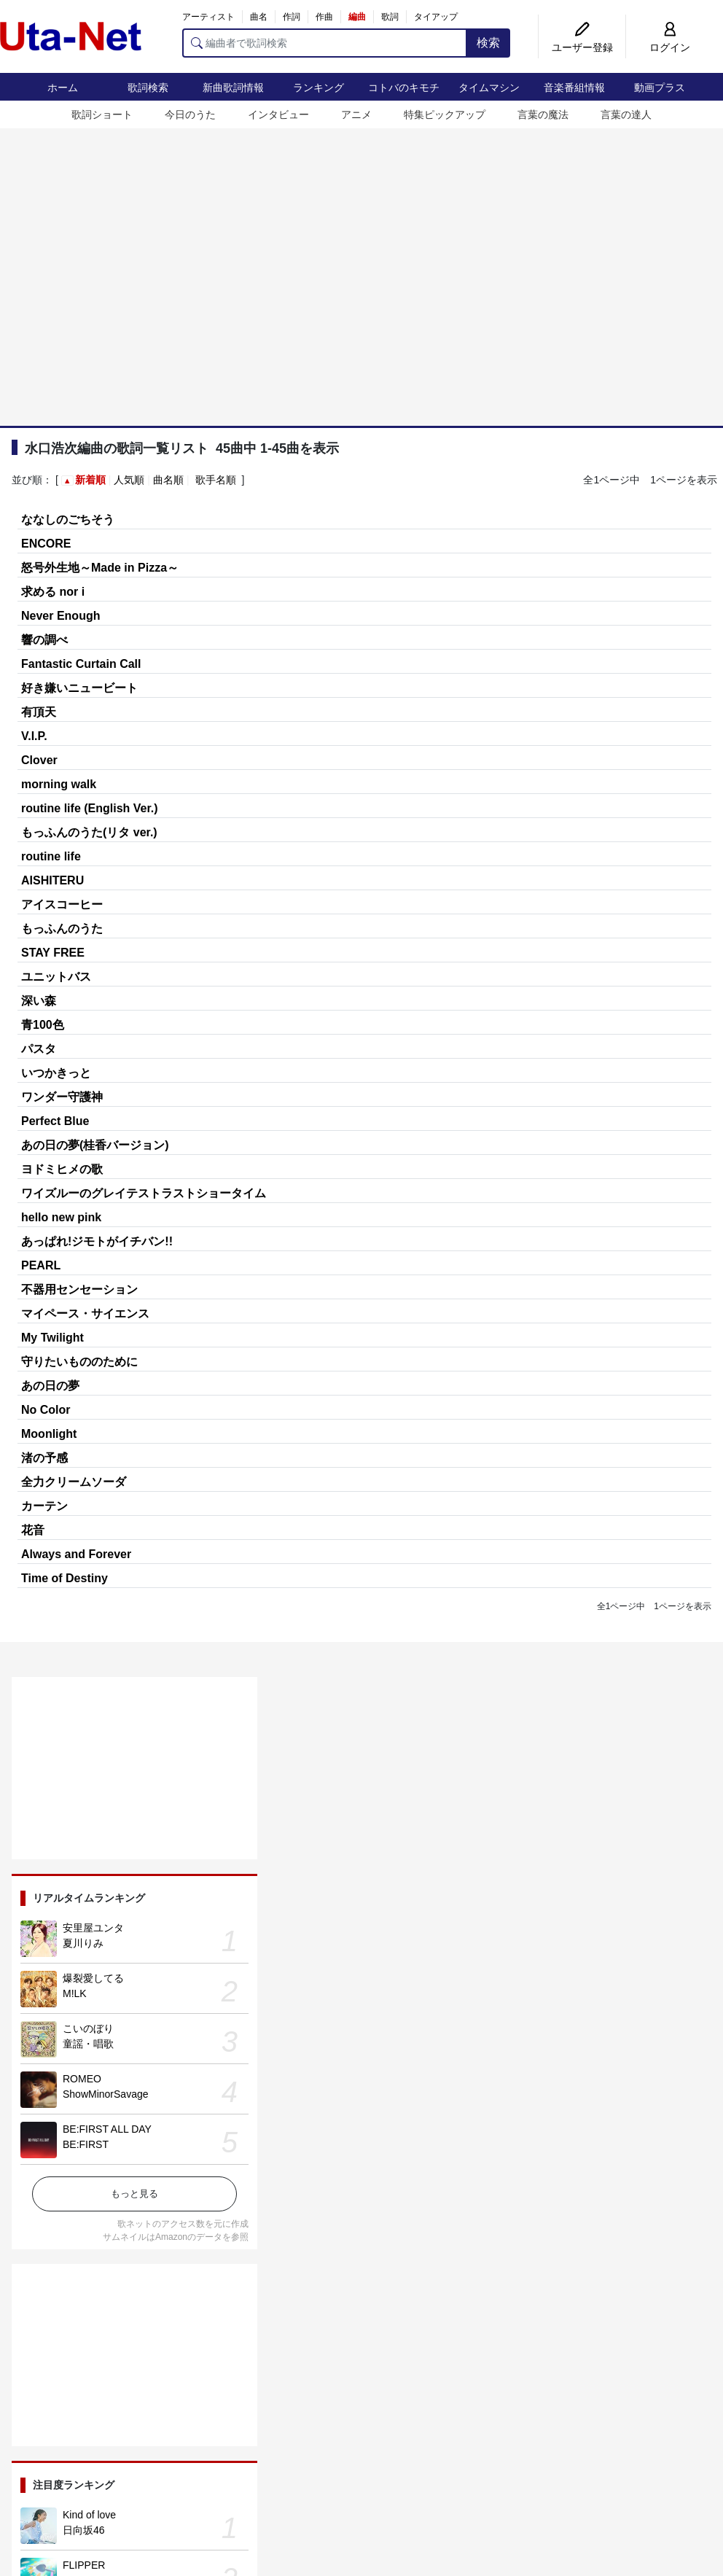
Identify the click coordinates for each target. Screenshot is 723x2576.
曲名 (258, 17)
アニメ (356, 114)
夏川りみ (83, 1943)
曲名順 (168, 480)
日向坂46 (84, 2530)
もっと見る (134, 2193)
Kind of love (89, 2515)
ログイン (669, 47)
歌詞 (390, 17)
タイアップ (436, 17)
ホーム (62, 87)
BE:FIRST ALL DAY (107, 2129)
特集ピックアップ (444, 114)
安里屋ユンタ (93, 1928)
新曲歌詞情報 (233, 87)
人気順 (129, 480)
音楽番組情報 (574, 87)
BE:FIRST (86, 2144)
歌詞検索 (148, 87)
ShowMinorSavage (106, 2094)
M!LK (75, 1993)
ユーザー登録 (582, 47)
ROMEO (82, 2079)
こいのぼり (88, 2028)
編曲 (357, 17)
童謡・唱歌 (88, 2044)
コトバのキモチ (403, 87)
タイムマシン (489, 87)
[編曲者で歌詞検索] (324, 43)
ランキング (318, 87)
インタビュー (278, 114)
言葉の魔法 (542, 114)
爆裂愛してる (93, 1978)
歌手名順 (215, 480)
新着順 (90, 480)
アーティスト (208, 17)
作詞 (291, 17)
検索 (488, 42)
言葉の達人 (626, 114)
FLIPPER (84, 2565)
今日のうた (190, 114)
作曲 (324, 17)
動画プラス (659, 87)
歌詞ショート (102, 114)
